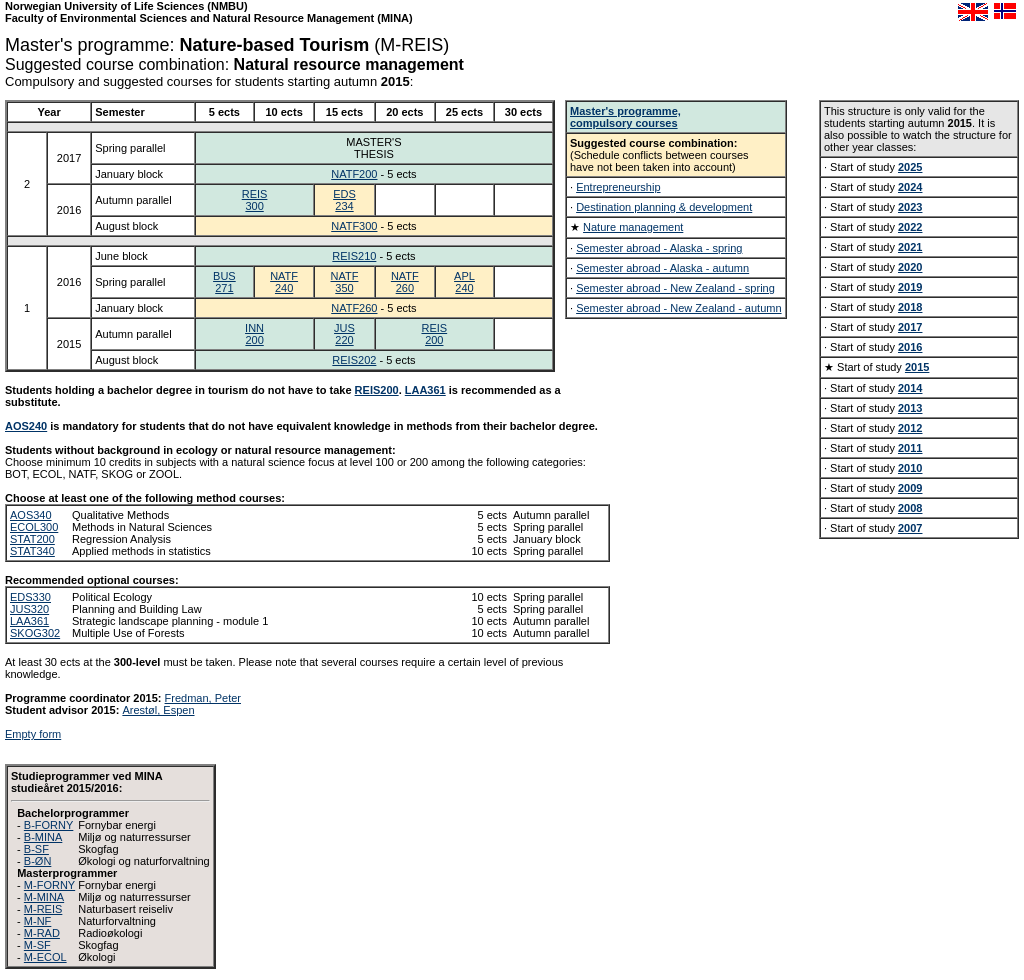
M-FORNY (49, 885)
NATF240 (284, 282)
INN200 (254, 334)
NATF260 (405, 282)
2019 (910, 287)
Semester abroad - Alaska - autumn (662, 268)
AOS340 (31, 515)
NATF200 (354, 174)
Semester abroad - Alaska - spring (659, 248)
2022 (910, 227)
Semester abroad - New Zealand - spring (675, 288)
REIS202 (354, 360)
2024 (910, 187)
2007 (910, 528)
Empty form (33, 734)
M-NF (38, 921)
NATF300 (354, 226)
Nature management (633, 227)
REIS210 (354, 256)
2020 (910, 267)
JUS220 (344, 334)
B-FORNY (49, 825)
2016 (910, 347)
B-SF (36, 849)
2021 (910, 247)
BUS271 (224, 282)
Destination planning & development (664, 207)
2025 (910, 167)
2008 (910, 508)
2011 (910, 448)
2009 (910, 488)
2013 (910, 408)
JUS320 (29, 609)
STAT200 (32, 539)
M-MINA (44, 897)
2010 (910, 468)
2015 (917, 367)
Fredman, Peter (203, 698)
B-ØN (38, 861)
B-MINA (43, 837)
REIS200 (434, 334)
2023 (910, 207)
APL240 (464, 282)
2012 (910, 428)
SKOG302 (35, 633)
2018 (910, 307)
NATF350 (345, 282)
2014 (910, 388)
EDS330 (30, 597)
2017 (910, 327)
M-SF (37, 945)
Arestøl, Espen (158, 710)
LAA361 (425, 390)
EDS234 (344, 200)
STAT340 (32, 551)
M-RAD (42, 933)
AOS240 (26, 426)
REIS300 (255, 200)
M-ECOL (45, 957)
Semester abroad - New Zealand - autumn (678, 308)
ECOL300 (34, 527)
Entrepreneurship (618, 187)
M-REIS (43, 909)
